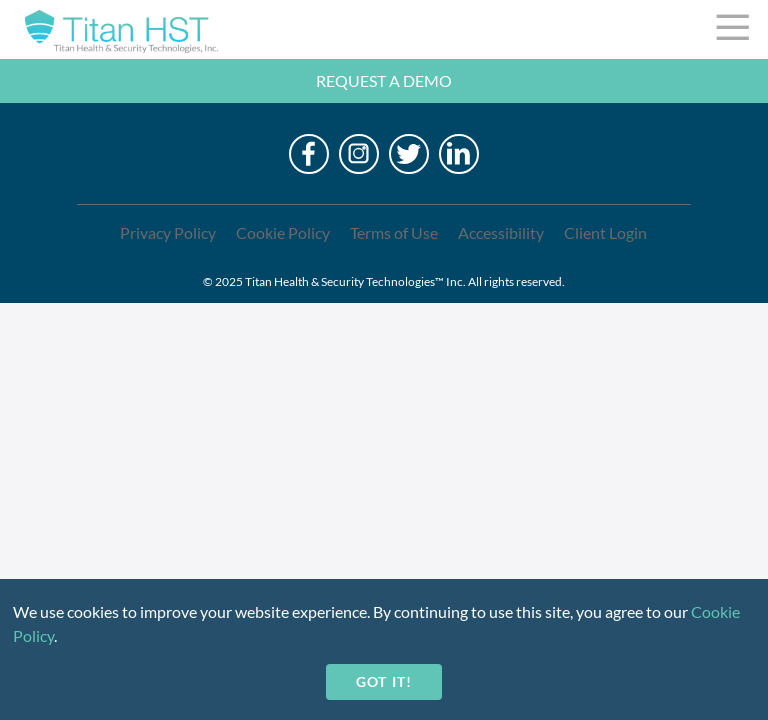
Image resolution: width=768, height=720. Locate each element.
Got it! (383, 681)
